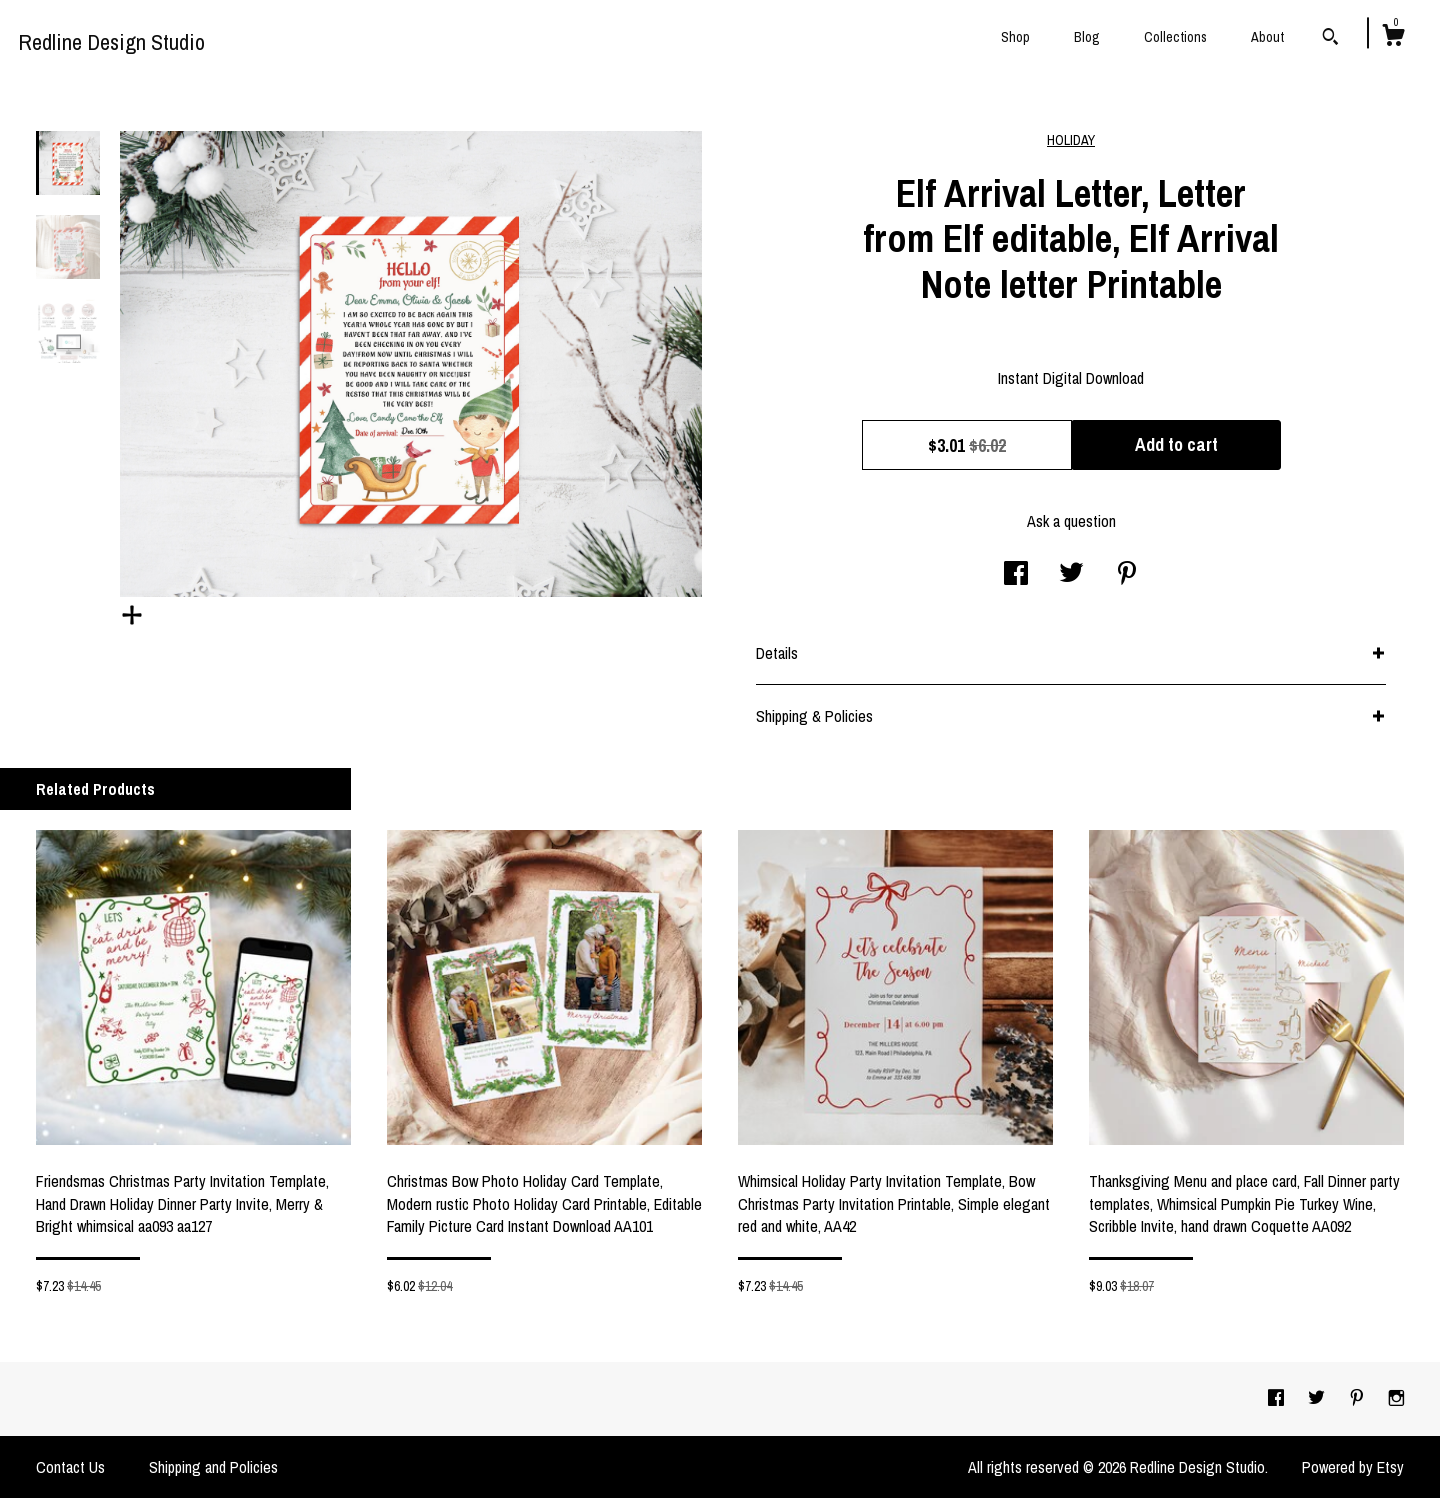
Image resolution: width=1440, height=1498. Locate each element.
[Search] (1330, 39)
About (1267, 37)
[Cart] (1393, 38)
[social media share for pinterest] (1127, 575)
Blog (1087, 37)
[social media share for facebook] (1016, 575)
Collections (1175, 37)
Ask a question (1071, 521)
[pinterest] (1359, 1398)
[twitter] (1318, 1398)
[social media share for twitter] (1071, 575)
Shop (1015, 37)
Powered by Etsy (1353, 1467)
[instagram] (1396, 1398)
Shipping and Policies (213, 1467)
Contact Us (70, 1467)
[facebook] (1278, 1398)
